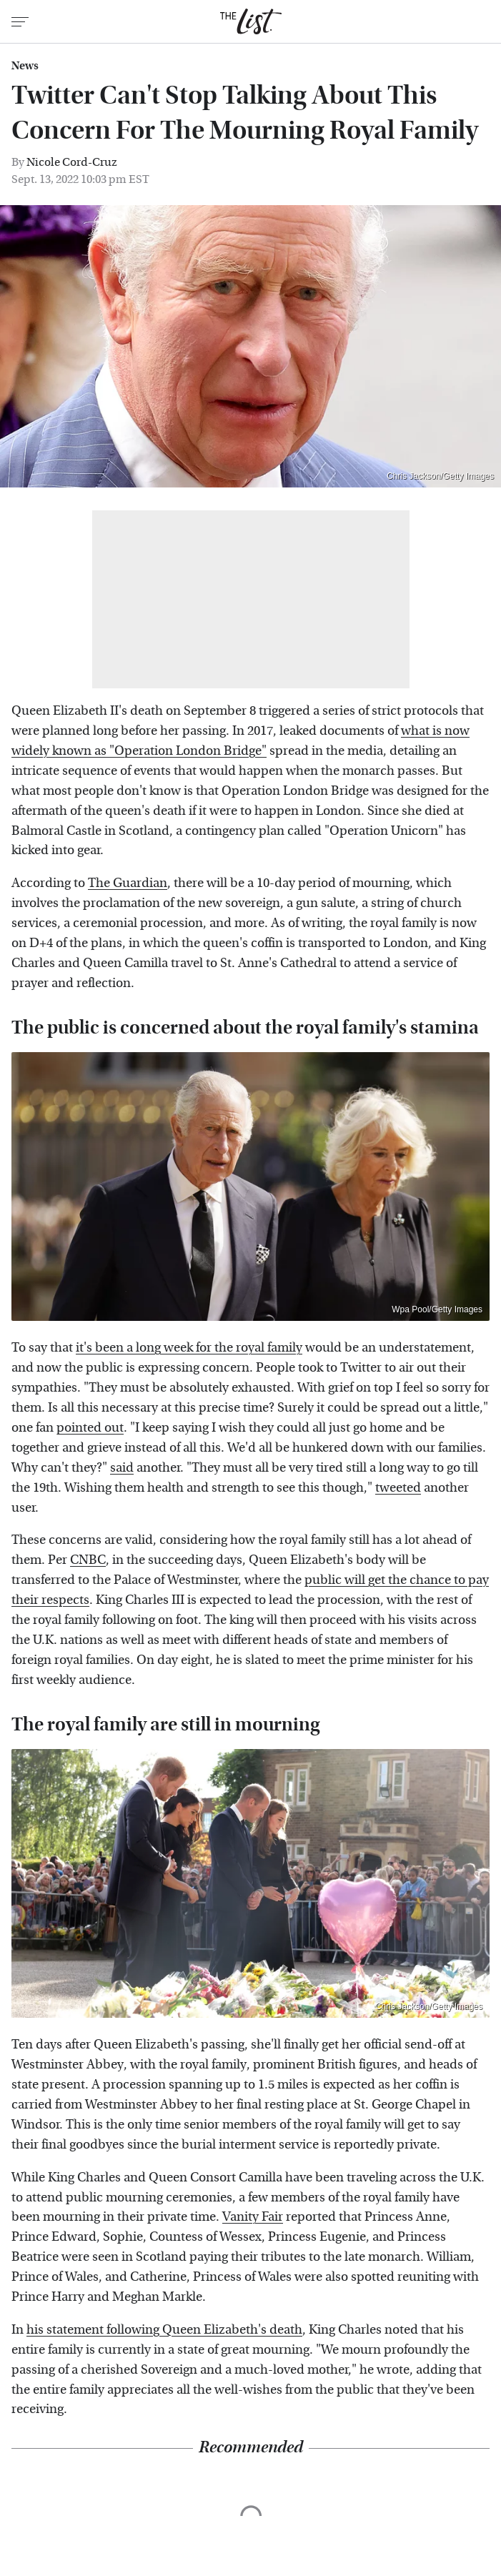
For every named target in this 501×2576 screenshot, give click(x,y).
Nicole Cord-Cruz (71, 162)
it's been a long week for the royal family (189, 1347)
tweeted (398, 1487)
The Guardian (127, 883)
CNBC (88, 1559)
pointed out (90, 1427)
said (122, 1467)
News (25, 65)
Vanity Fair (252, 2216)
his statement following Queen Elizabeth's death (164, 2329)
